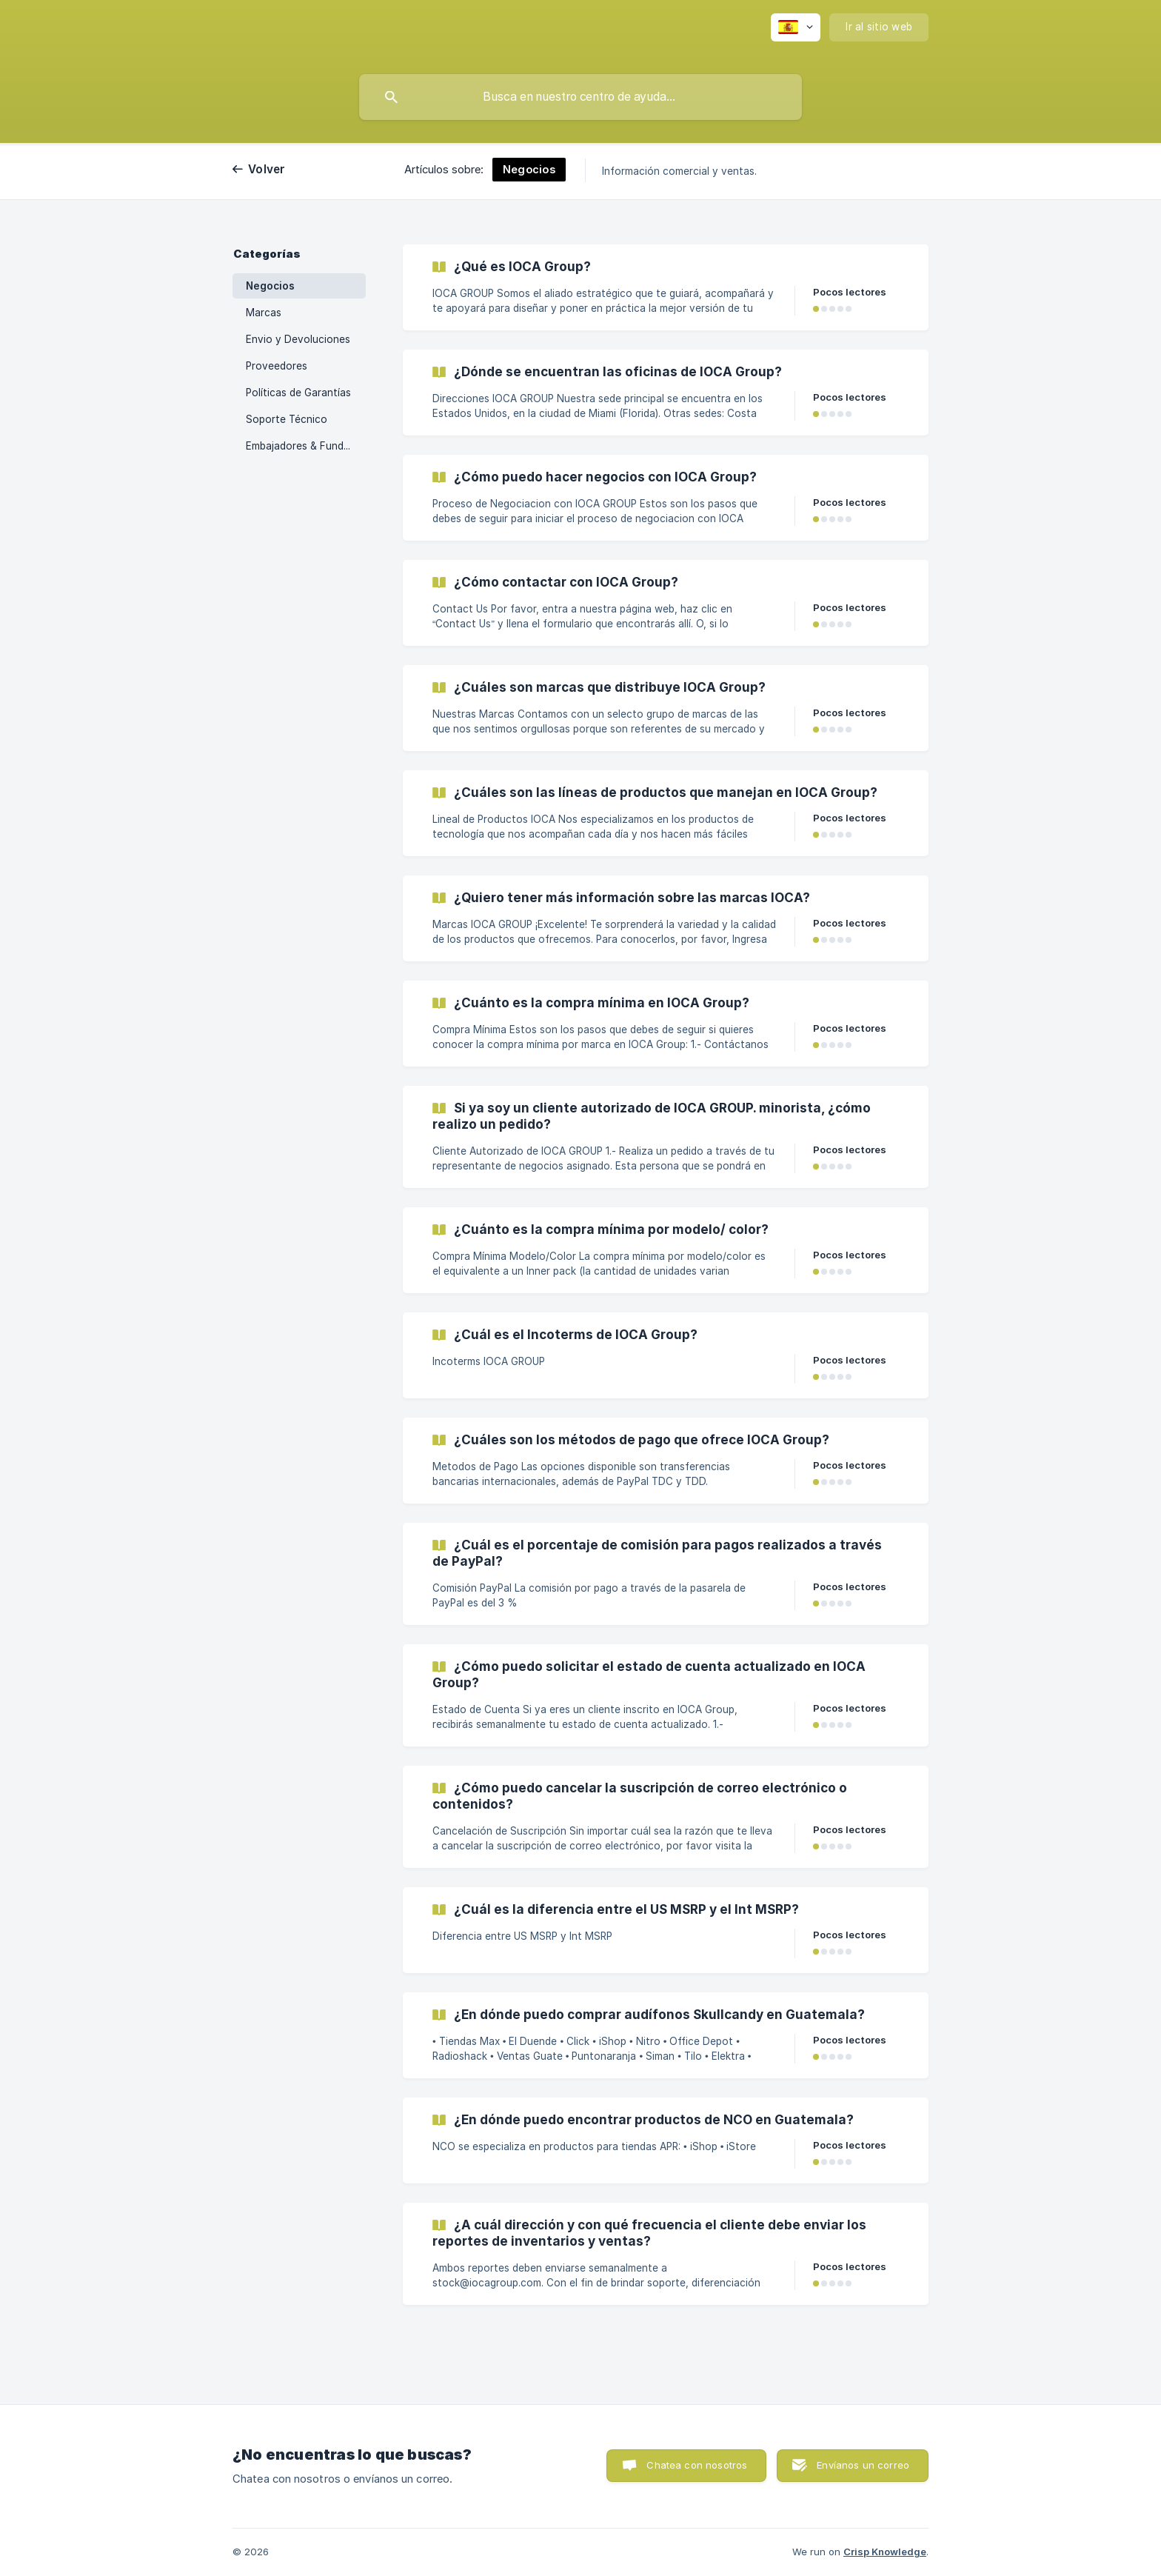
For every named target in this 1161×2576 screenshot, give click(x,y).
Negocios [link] (270, 286)
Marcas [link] (263, 312)
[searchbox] (580, 97)
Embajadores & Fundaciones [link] (306, 446)
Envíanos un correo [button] (863, 2465)
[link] (666, 287)
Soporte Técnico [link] (286, 419)
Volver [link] (267, 169)
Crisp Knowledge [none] (884, 2551)
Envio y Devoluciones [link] (298, 339)
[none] (795, 27)
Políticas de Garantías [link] (298, 392)
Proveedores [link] (276, 366)
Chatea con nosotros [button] (696, 2465)
